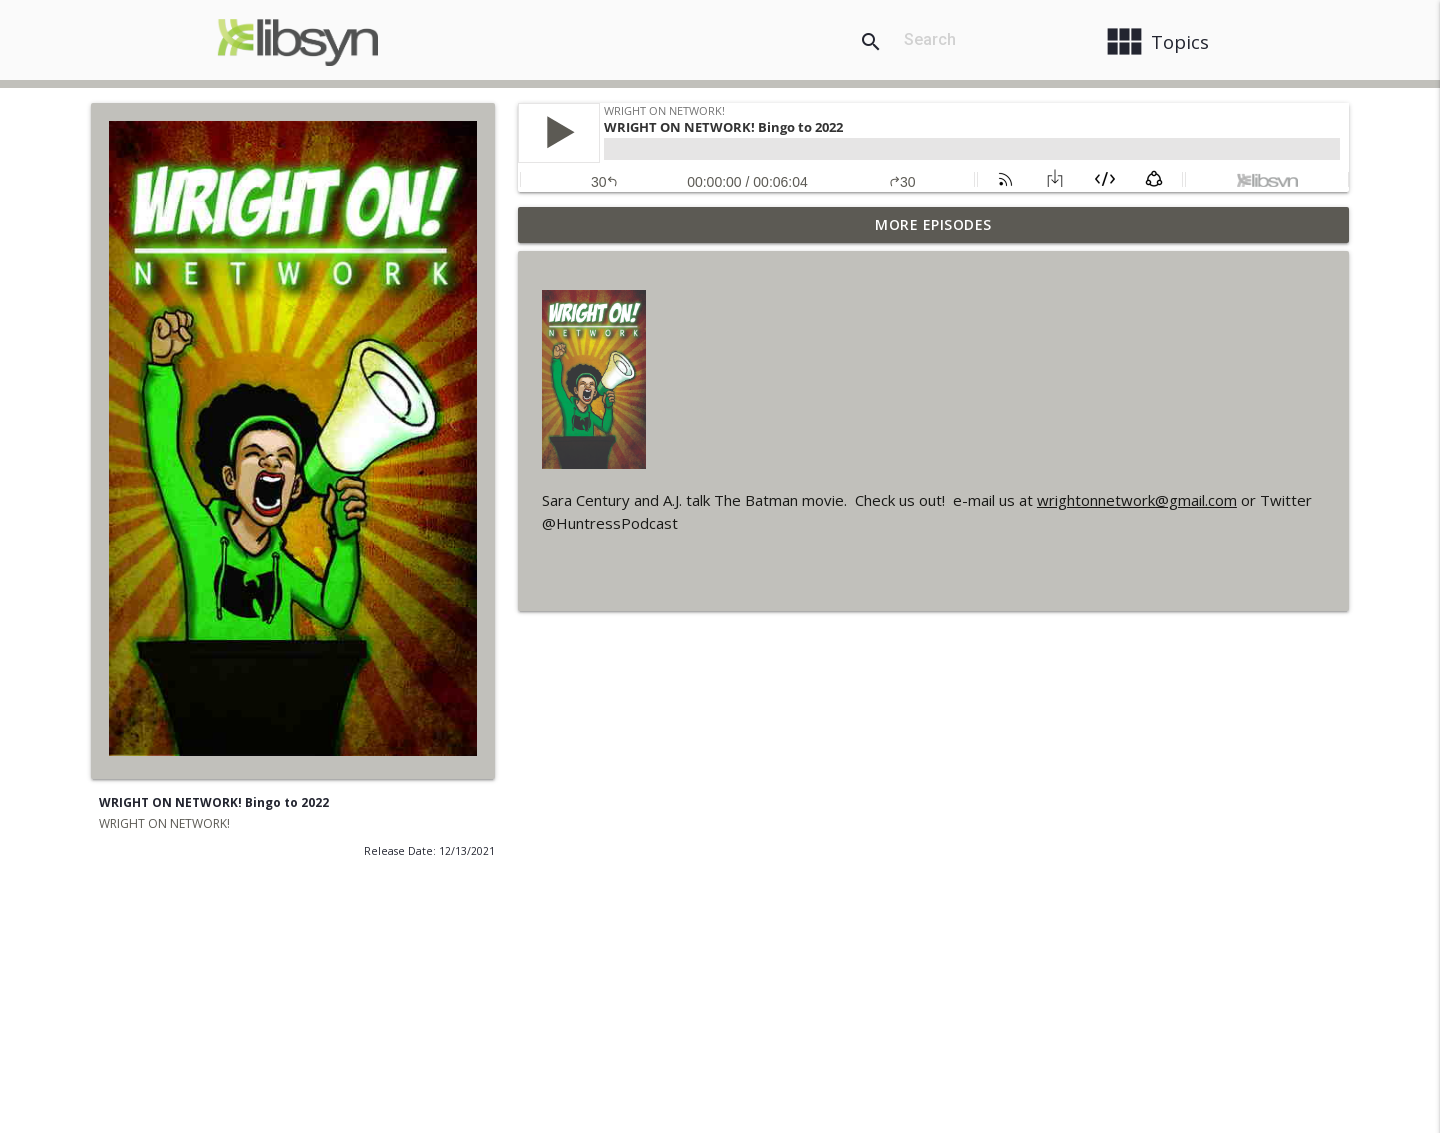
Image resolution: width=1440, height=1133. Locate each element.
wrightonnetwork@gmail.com (1137, 500)
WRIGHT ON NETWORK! (164, 823)
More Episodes (933, 224)
